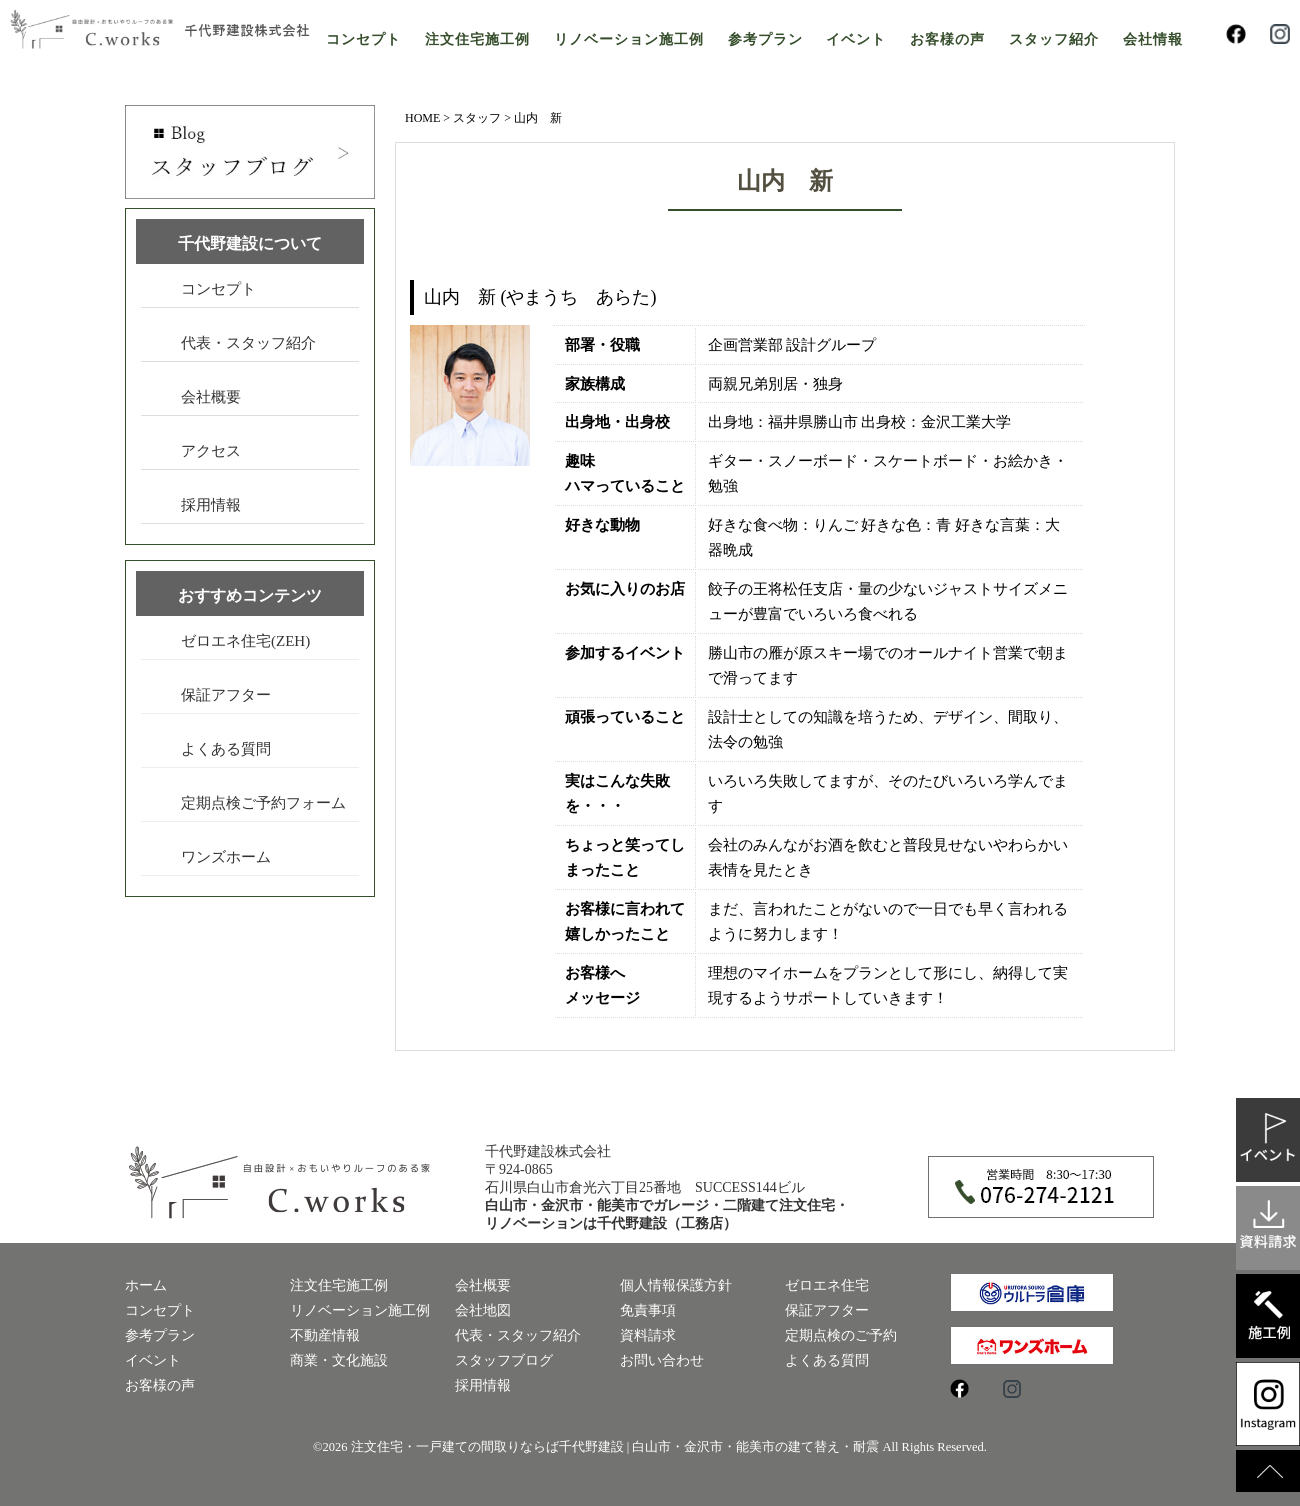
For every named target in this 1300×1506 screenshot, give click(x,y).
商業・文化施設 (339, 1360)
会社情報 (1153, 39)
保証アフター (226, 695)
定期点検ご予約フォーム (263, 803)
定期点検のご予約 (841, 1335)
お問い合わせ (662, 1360)
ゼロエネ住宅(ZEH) (245, 641)
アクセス (211, 451)
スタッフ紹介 (1054, 39)
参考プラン (765, 39)
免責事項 (648, 1310)
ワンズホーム (226, 857)
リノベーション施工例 (629, 39)
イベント (856, 39)
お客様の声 (947, 39)
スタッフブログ (504, 1360)
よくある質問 (226, 749)
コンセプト (363, 39)
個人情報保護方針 (676, 1285)
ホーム (146, 1285)
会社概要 (211, 397)
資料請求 (648, 1335)
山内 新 (785, 181)
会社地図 (483, 1310)
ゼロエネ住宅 (827, 1285)
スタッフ (477, 118)
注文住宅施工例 (477, 39)
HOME (422, 118)
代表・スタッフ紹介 (248, 343)
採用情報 (211, 505)
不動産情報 (325, 1335)
